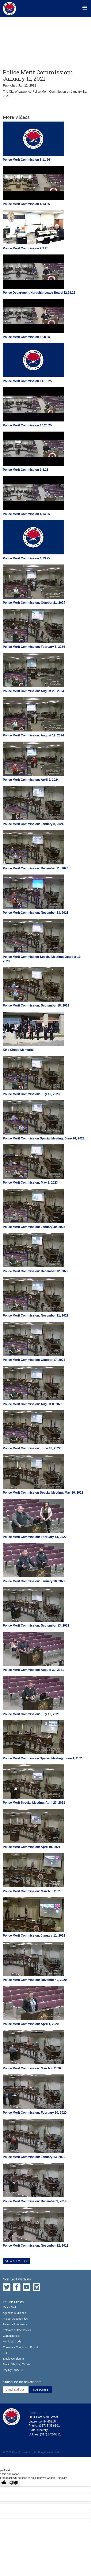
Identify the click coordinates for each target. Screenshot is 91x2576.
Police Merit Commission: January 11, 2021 (34, 1935)
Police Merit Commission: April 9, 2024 (31, 779)
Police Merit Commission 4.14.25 (26, 514)
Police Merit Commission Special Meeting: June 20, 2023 (43, 1138)
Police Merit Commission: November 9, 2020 (35, 1979)
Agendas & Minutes (14, 2312)
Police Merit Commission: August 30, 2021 (33, 1669)
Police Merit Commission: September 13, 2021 (36, 1625)
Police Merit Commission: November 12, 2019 (35, 2245)
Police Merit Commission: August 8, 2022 (32, 1404)
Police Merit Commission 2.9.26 (25, 248)
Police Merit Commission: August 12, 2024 (33, 735)
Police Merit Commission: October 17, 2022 (34, 1359)
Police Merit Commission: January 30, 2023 (34, 1226)
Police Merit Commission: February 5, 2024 (34, 646)
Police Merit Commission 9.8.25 (25, 469)
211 (5, 2352)
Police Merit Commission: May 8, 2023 (30, 1182)
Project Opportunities (15, 2318)
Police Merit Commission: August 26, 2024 (33, 691)
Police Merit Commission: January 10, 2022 (34, 1581)
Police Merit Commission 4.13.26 (26, 204)
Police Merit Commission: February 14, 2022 (34, 1536)
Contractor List (11, 2335)
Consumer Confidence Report (20, 2347)
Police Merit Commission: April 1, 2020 (31, 2024)
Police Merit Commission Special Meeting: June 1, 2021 (43, 1758)
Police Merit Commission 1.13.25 (26, 558)
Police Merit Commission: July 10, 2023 (31, 1094)
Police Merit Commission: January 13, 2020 (34, 2157)
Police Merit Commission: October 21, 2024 (34, 602)
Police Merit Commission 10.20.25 (27, 425)
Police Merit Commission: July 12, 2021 (31, 1714)
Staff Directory (38, 2430)
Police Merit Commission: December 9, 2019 (34, 2201)
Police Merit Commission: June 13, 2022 (32, 1448)
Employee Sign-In (13, 2358)
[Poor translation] (14, 2483)
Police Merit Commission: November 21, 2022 (35, 1315)
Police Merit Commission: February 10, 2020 (34, 2112)
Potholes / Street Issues (17, 2330)
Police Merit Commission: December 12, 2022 (35, 1271)
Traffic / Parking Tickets (16, 2364)
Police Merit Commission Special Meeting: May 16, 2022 (43, 1492)
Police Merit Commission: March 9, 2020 (32, 2068)
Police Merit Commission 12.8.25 (26, 337)
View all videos (16, 2261)
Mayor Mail (9, 2307)
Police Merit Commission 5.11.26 (26, 159)
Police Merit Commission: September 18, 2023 (36, 1005)
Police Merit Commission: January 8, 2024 (33, 824)
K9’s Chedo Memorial (18, 1049)
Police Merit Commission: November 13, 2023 (35, 912)
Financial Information (15, 2324)
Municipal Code (12, 2341)
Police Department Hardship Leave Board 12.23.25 (39, 292)
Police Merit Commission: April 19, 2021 (31, 1847)
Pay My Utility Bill (13, 2370)
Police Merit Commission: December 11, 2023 (35, 868)
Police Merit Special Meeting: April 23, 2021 (34, 1802)
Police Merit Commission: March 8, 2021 (32, 1891)
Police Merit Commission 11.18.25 (27, 381)
